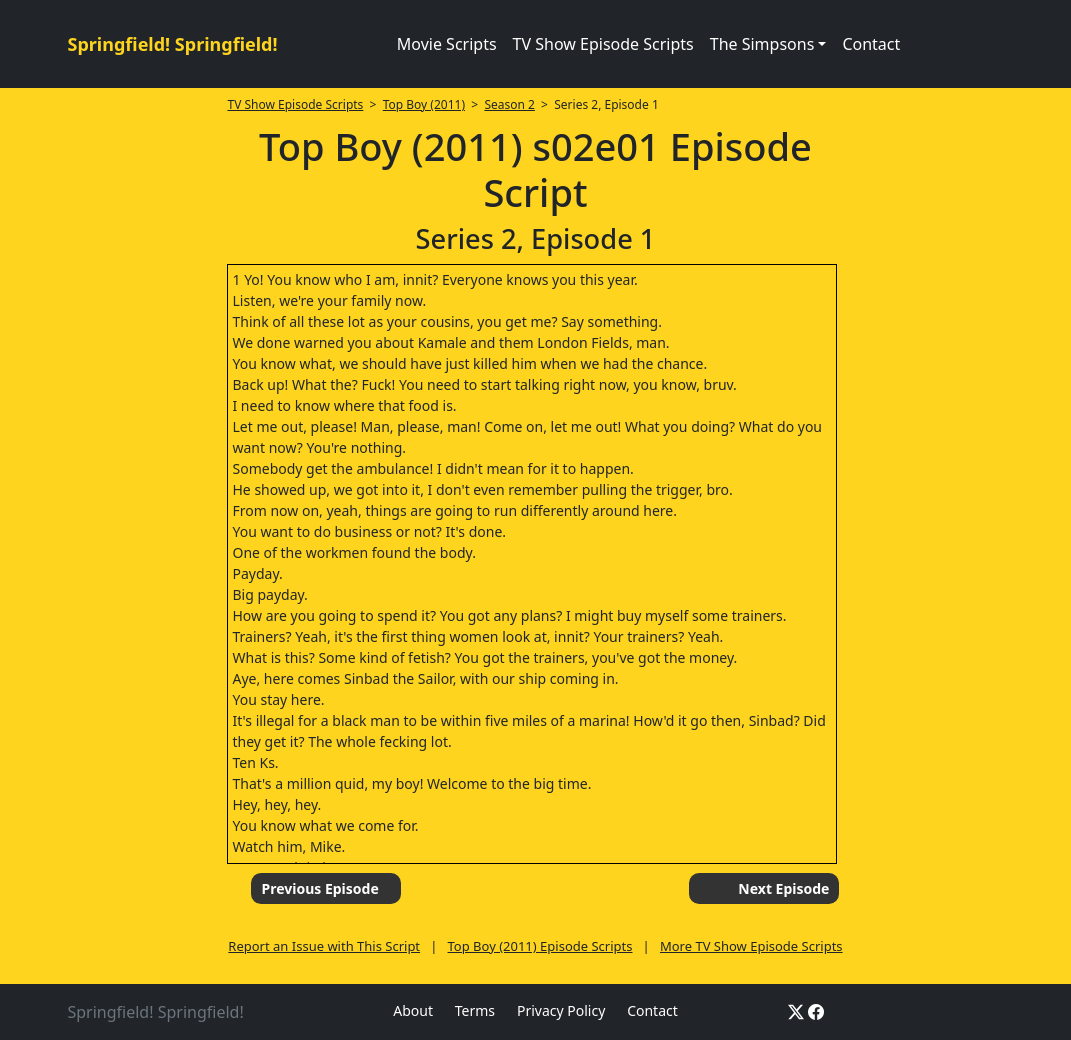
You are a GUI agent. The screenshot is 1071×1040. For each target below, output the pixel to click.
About (413, 1010)
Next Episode (783, 888)
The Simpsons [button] (762, 44)
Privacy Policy (561, 1010)
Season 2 (509, 104)
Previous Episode (319, 888)
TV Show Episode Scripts (603, 44)
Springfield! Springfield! (173, 44)
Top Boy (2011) (424, 104)
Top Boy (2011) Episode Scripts (540, 946)
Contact (871, 44)
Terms (475, 1010)
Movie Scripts (447, 44)
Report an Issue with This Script (324, 946)
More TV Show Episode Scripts (751, 946)
